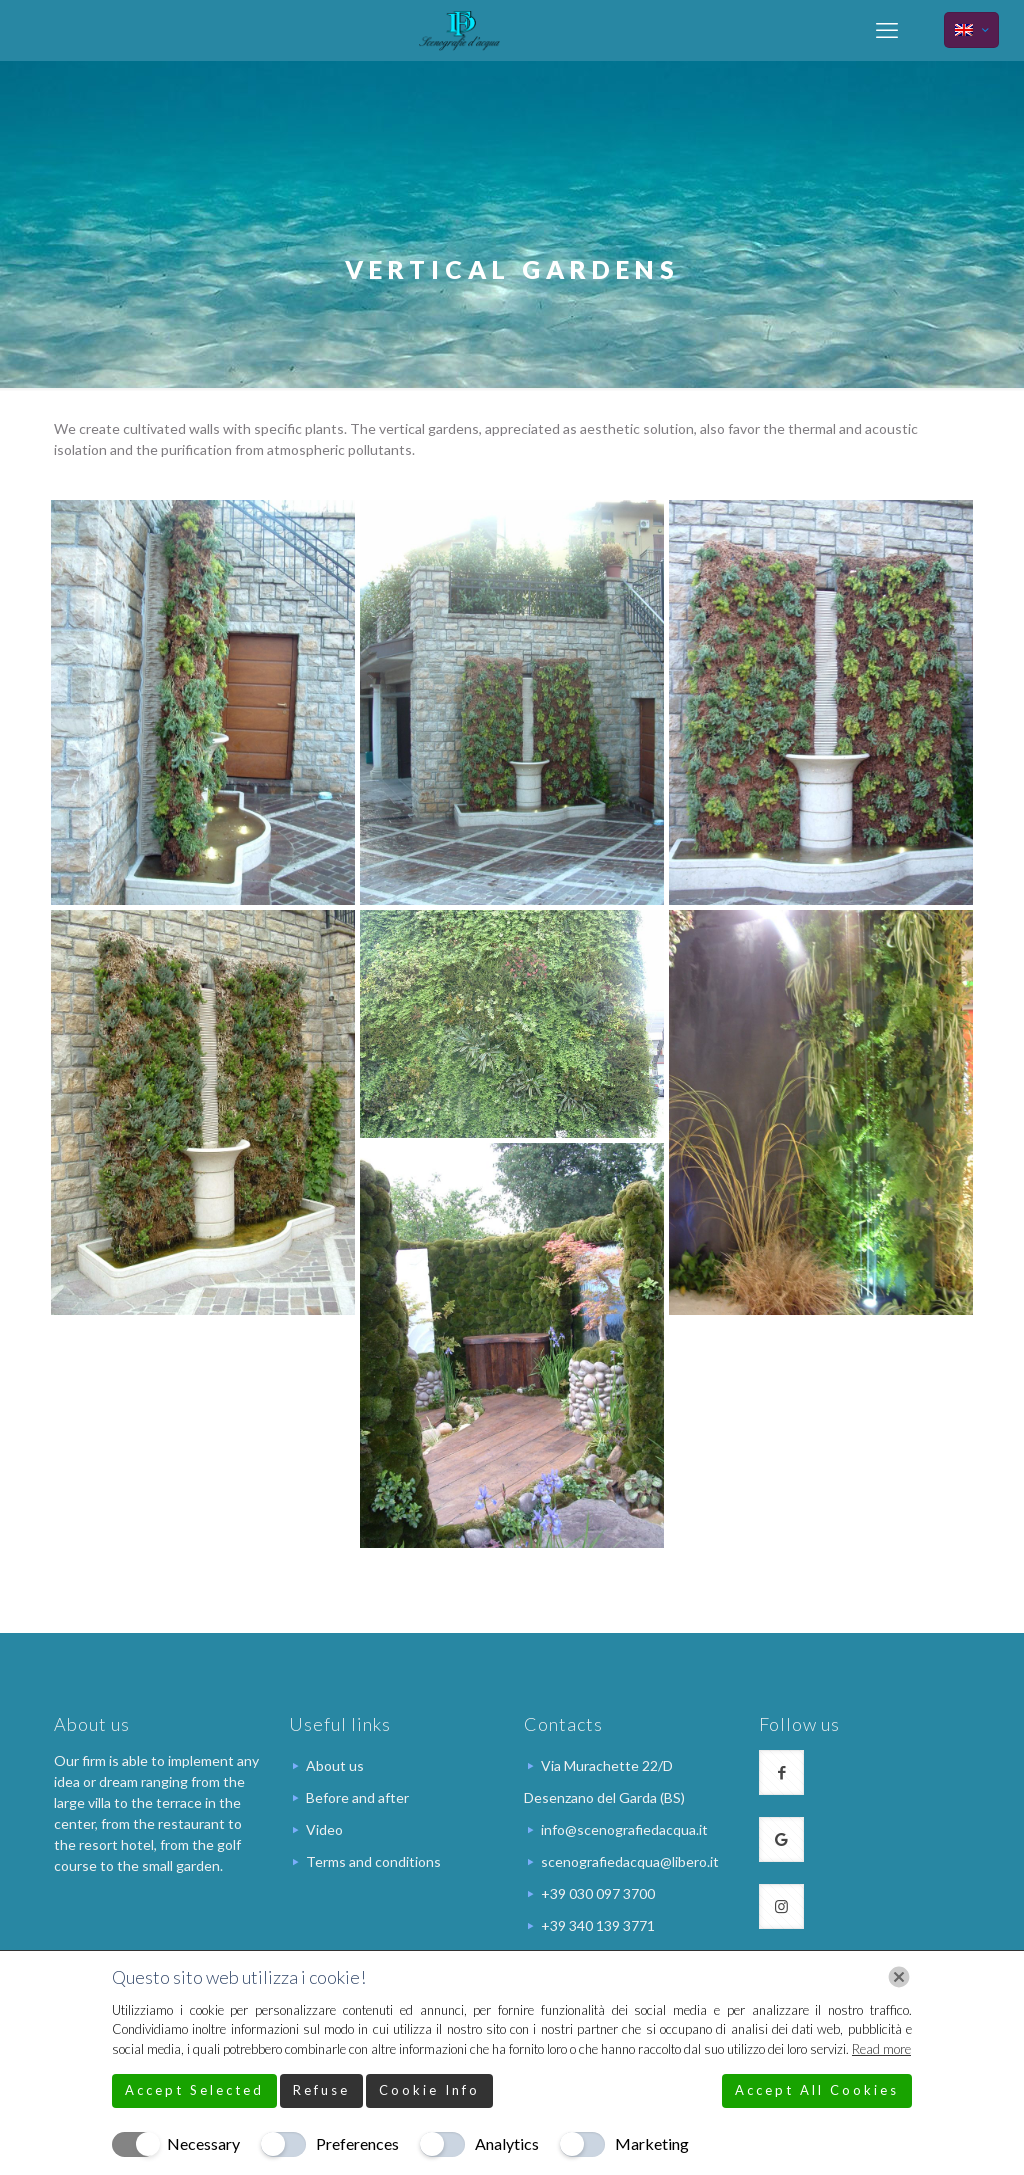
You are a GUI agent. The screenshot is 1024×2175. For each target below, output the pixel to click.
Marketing (652, 2143)
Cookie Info (429, 2090)
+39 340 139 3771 (598, 1925)
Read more (881, 2049)
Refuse (321, 2090)
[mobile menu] (887, 30)
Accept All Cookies (817, 2090)
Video (324, 1829)
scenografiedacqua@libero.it (630, 1861)
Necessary (203, 2143)
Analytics (507, 2143)
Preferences (357, 2143)
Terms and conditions (373, 1861)
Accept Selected (194, 2090)
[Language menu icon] (971, 30)
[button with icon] (781, 1772)
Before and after (357, 1797)
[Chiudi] (899, 1977)
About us (335, 1765)
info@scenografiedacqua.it (624, 1829)
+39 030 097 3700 (598, 1893)
